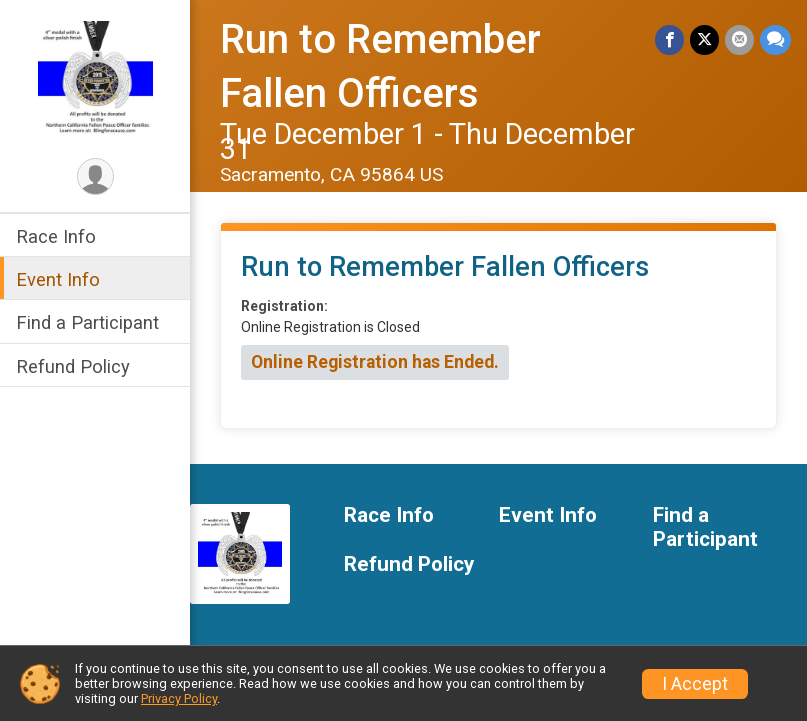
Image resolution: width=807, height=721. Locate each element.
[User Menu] (95, 176)
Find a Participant (87, 322)
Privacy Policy (179, 698)
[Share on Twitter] (704, 39)
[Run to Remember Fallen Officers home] (95, 77)
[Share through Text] (775, 39)
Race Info (56, 236)
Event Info (58, 279)
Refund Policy (73, 366)
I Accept (695, 684)
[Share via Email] (739, 39)
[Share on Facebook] (669, 39)
